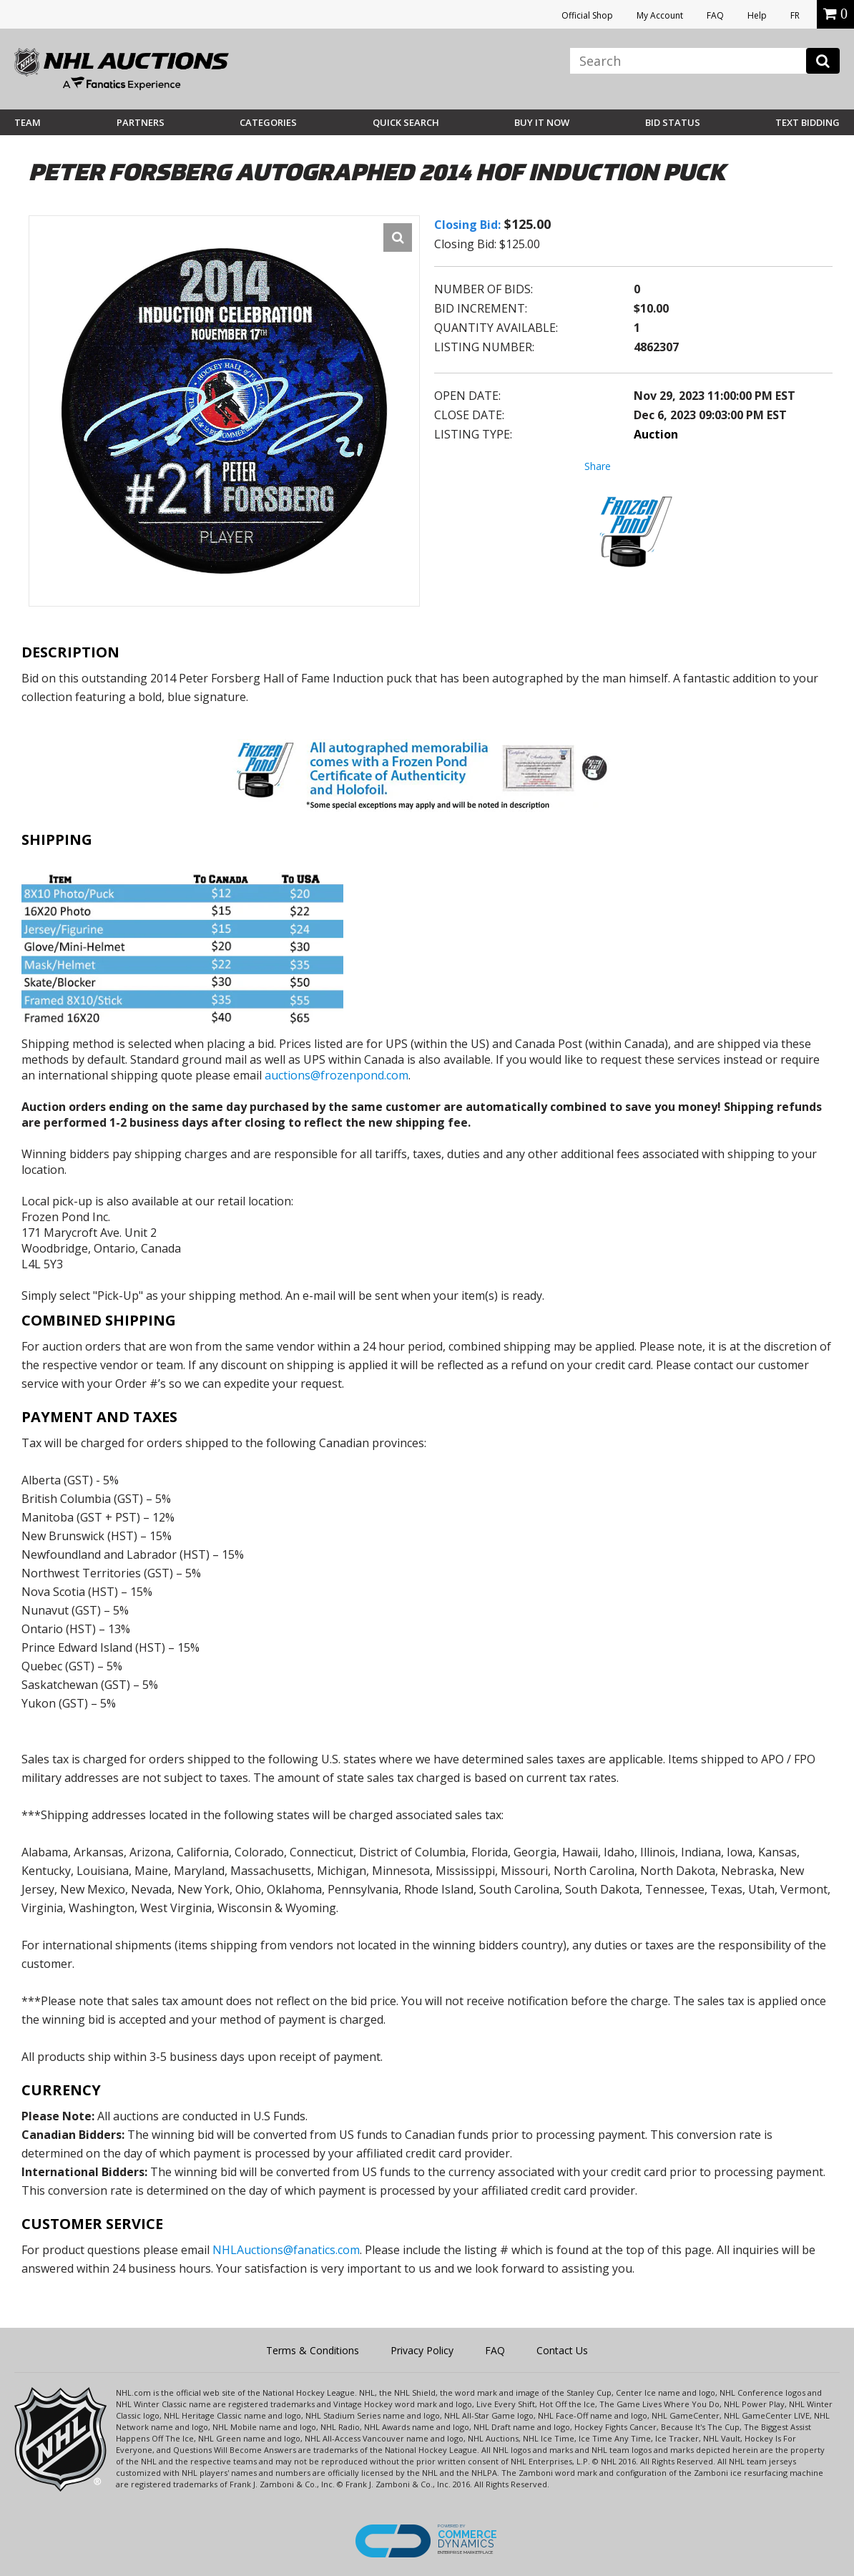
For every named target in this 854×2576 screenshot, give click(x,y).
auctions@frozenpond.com (336, 1075)
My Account (660, 15)
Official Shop (587, 15)
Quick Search (406, 122)
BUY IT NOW (541, 122)
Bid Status (672, 122)
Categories (268, 122)
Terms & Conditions (312, 2350)
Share (597, 466)
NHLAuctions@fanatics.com (286, 2250)
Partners (141, 122)
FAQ (715, 15)
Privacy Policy (422, 2350)
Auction (656, 434)
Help (757, 15)
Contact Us (562, 2350)
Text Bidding (807, 122)
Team (27, 122)
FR (795, 15)
